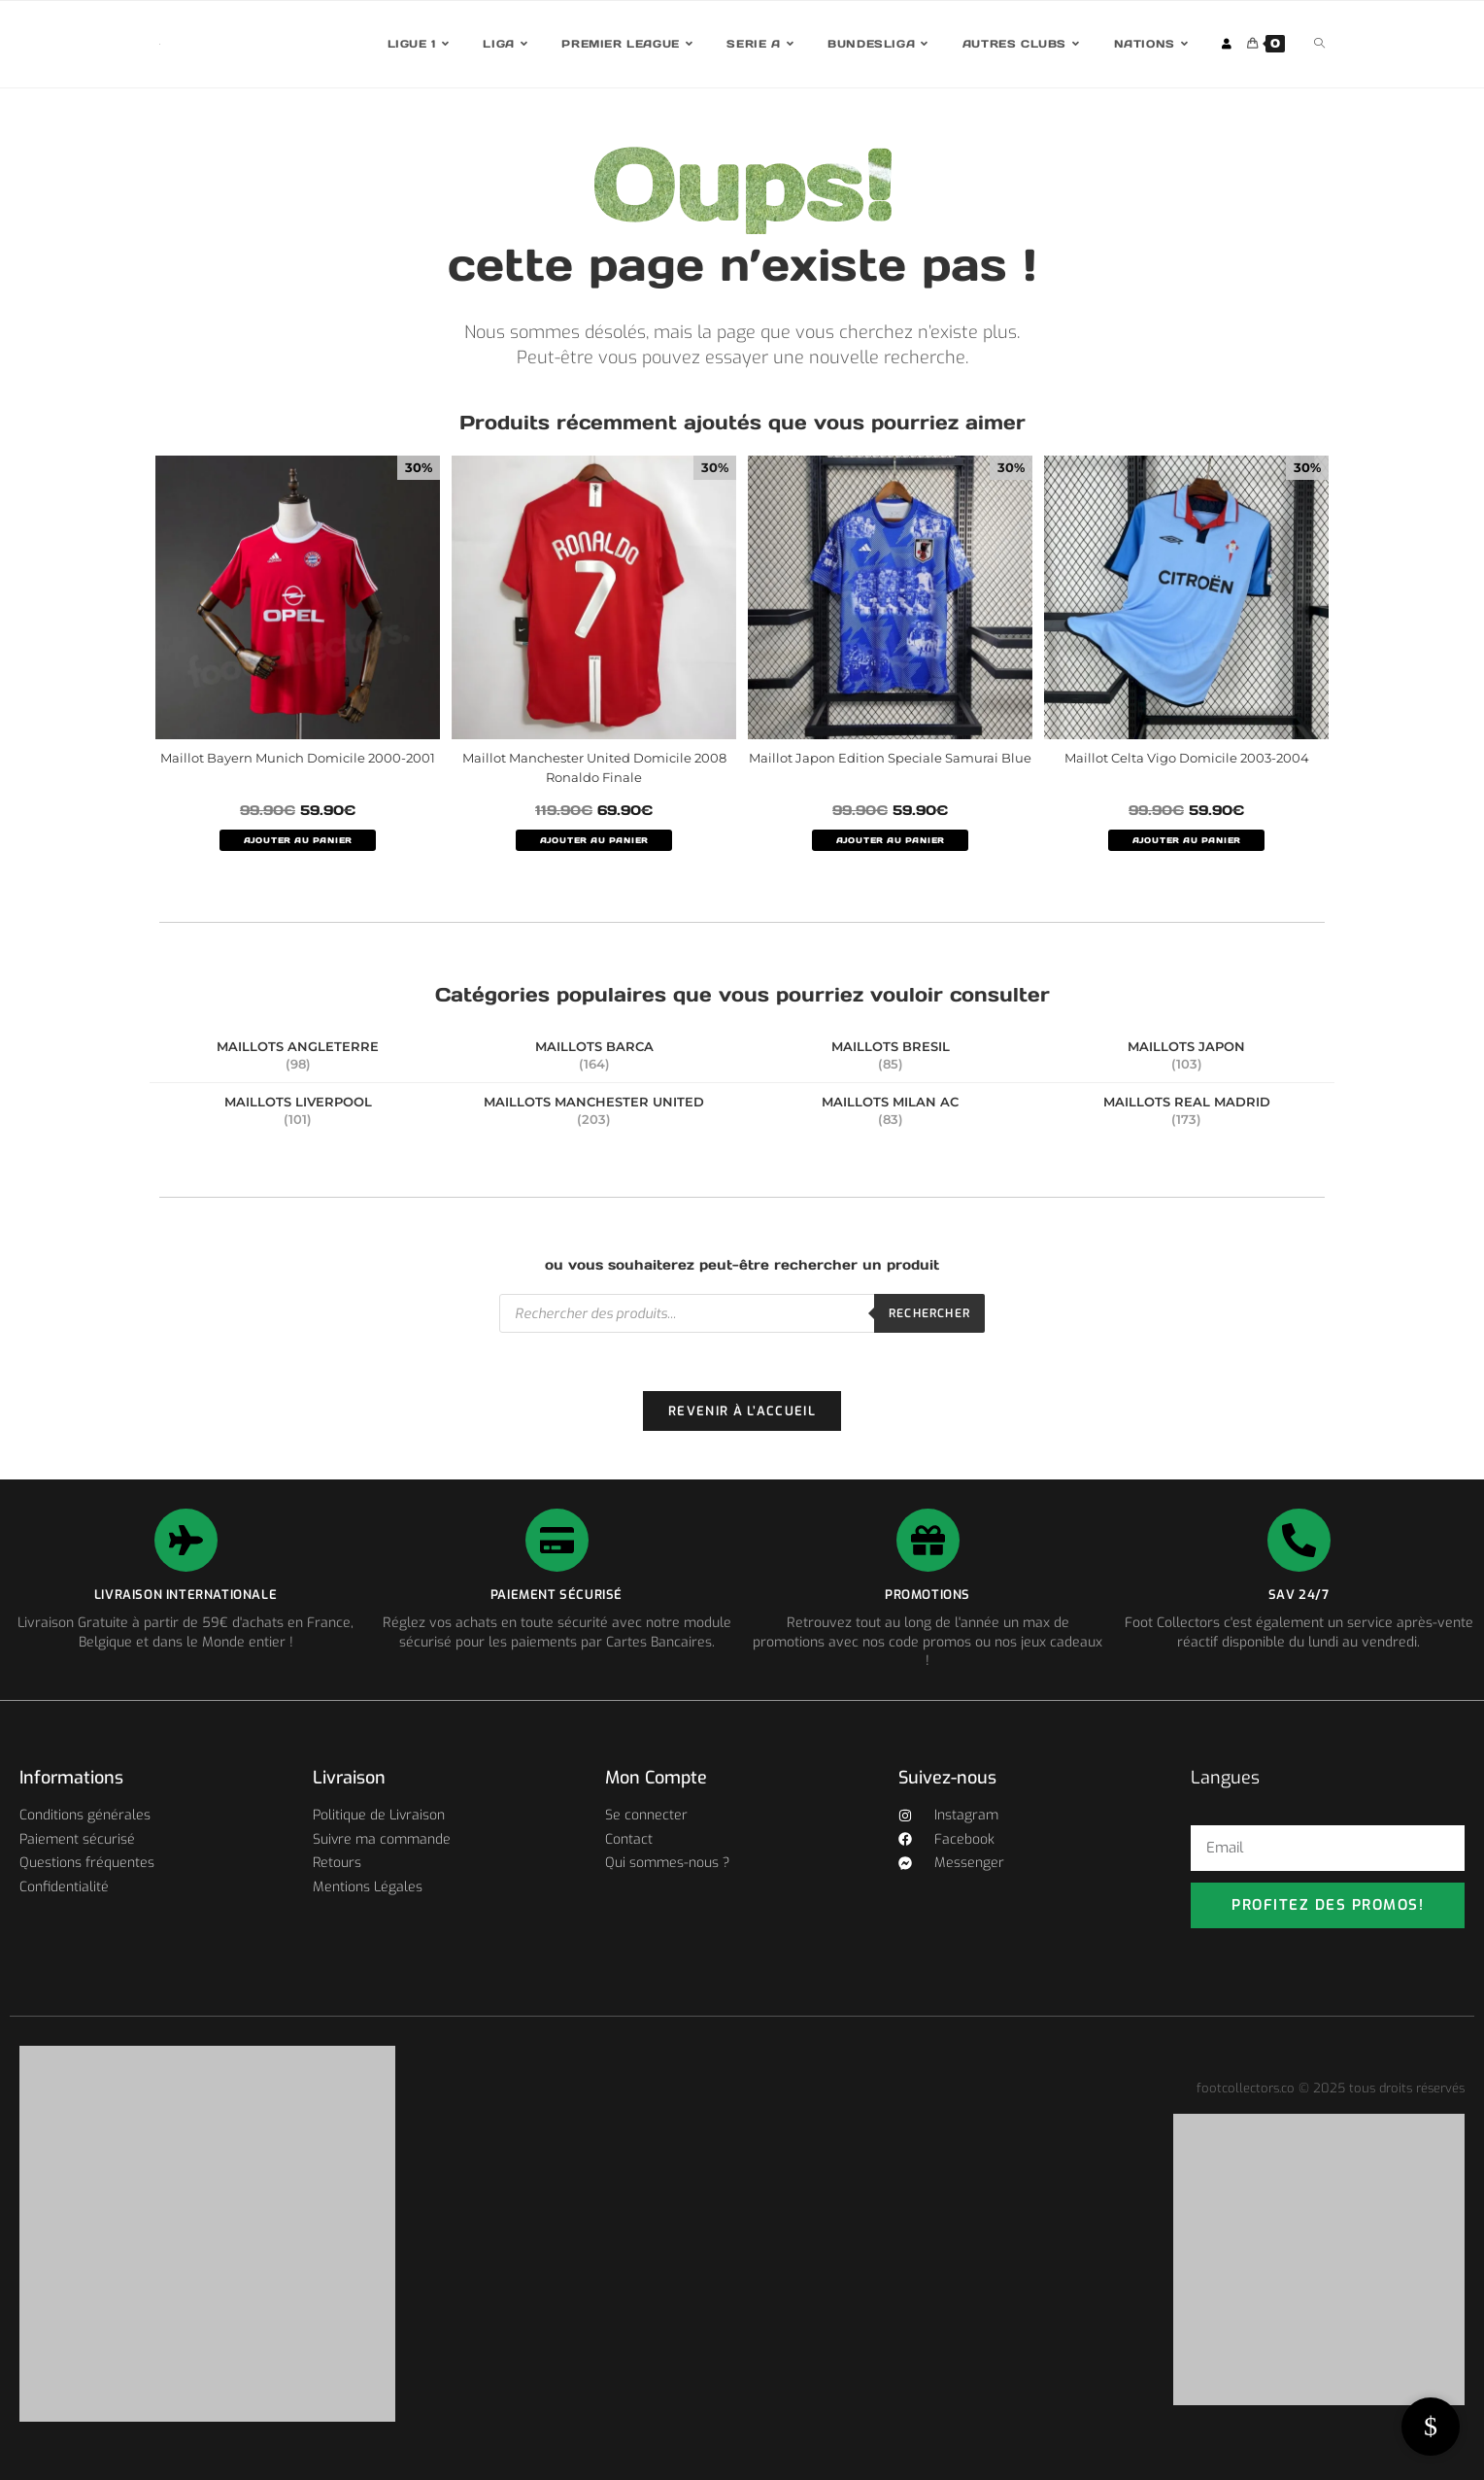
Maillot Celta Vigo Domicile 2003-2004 (1186, 757)
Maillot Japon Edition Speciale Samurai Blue (890, 757)
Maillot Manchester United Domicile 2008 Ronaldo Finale (594, 767)
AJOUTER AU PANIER (298, 840)
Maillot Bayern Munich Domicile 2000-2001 (297, 757)
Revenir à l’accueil (742, 1411)
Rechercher (929, 1313)
